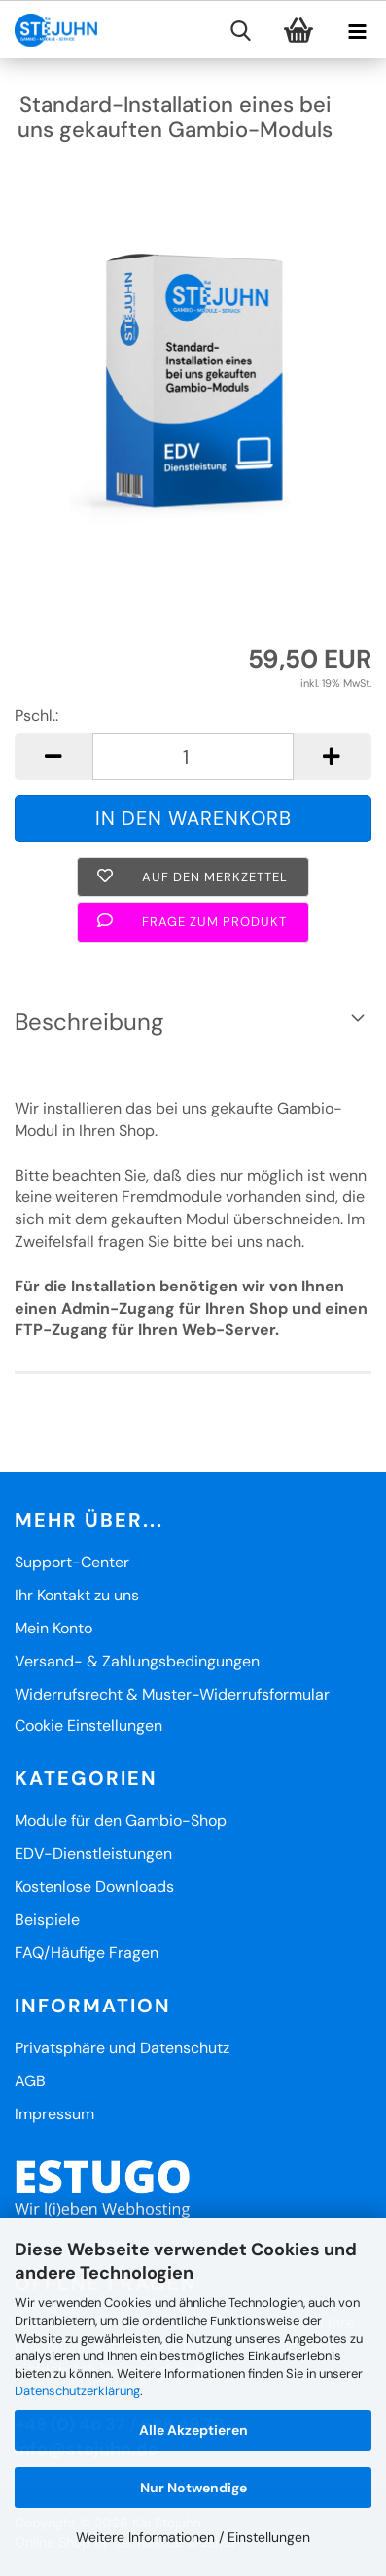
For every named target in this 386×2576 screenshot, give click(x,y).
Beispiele (47, 1919)
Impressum (54, 2114)
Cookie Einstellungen (88, 1725)
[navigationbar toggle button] (357, 35)
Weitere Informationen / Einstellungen (193, 2537)
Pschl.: (36, 715)
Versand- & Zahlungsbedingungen (137, 1661)
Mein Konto (53, 1628)
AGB (30, 2081)
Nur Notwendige (193, 2487)
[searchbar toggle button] (240, 35)
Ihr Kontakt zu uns (77, 1595)
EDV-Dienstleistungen (93, 1853)
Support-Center (72, 1562)
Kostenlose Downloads (94, 1886)
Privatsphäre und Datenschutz (122, 2048)
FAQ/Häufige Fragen (86, 1952)
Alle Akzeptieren (193, 2430)
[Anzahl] (193, 756)
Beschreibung (89, 1022)
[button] (53, 756)
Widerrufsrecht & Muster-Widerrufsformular (172, 1694)
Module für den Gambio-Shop (121, 1820)
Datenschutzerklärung (77, 2391)
